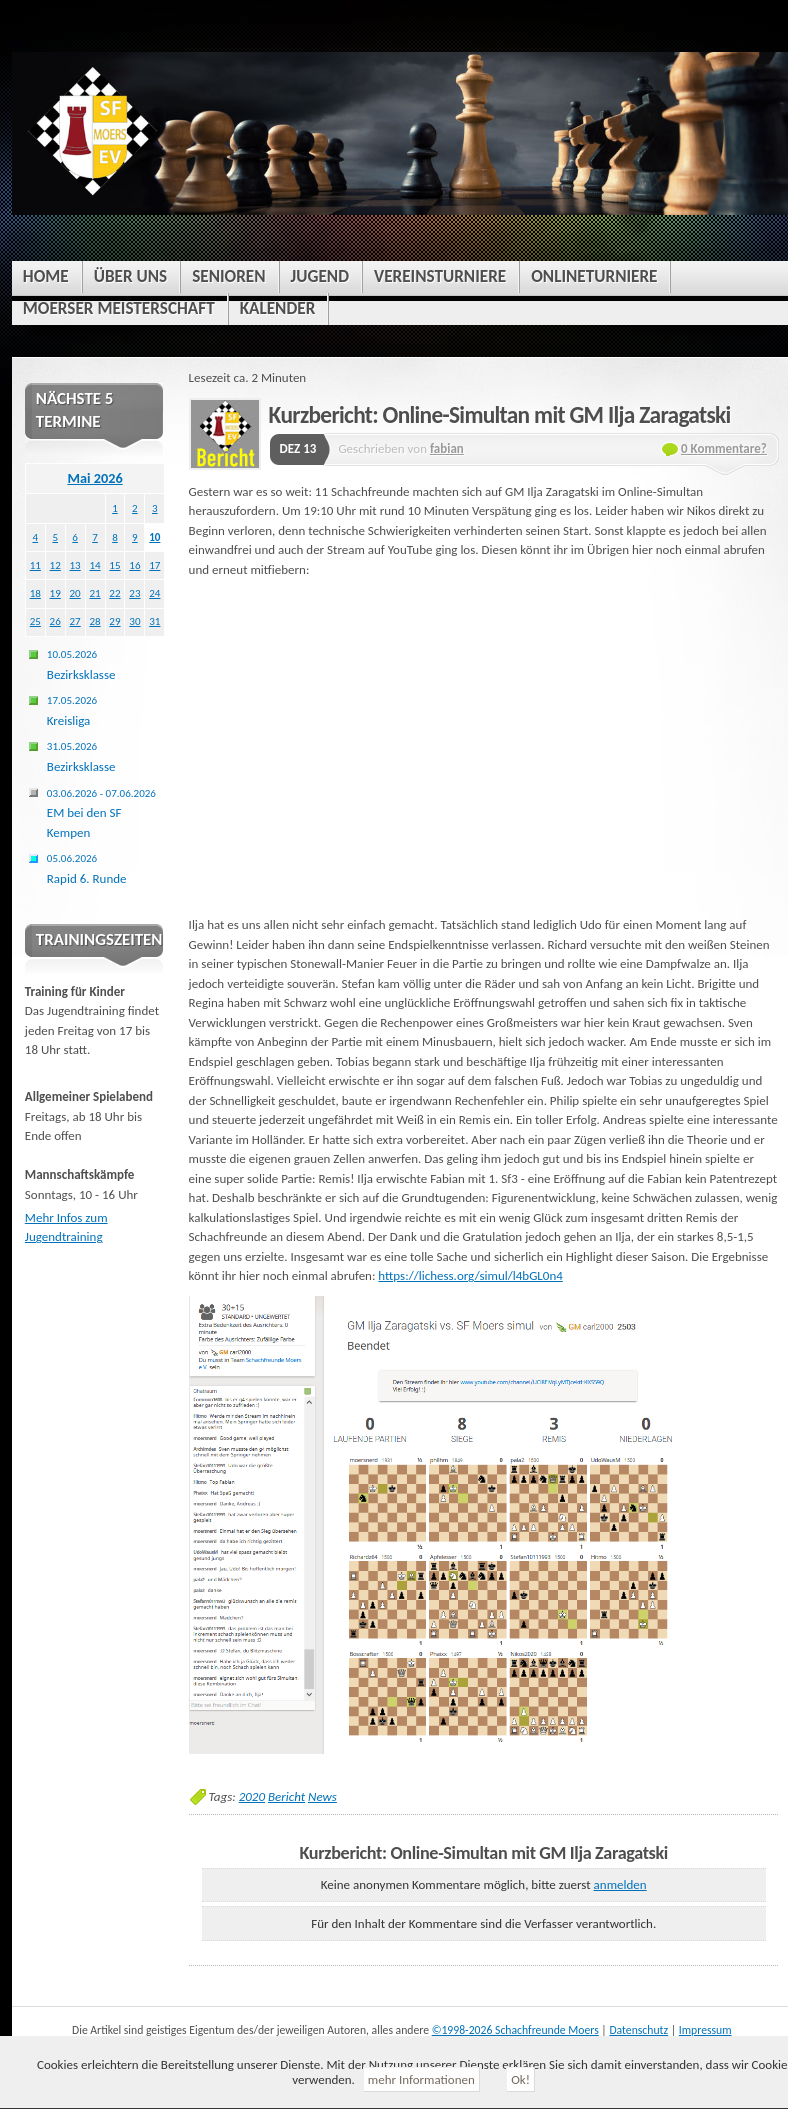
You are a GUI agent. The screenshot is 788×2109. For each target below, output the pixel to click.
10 (154, 537)
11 (35, 565)
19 (55, 593)
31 (154, 621)
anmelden (620, 1884)
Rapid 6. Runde (87, 868)
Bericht (286, 1796)
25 (35, 621)
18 (35, 593)
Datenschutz (638, 2030)
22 (114, 593)
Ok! (520, 2079)
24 (154, 593)
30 (134, 621)
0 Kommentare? (724, 448)
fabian (447, 448)
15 (114, 565)
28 (94, 621)
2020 (252, 1796)
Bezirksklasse (81, 664)
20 (75, 593)
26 (55, 621)
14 (94, 565)
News (322, 1796)
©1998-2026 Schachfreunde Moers (515, 2030)
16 (134, 565)
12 (55, 565)
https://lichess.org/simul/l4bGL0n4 (470, 1275)
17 (154, 565)
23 (134, 593)
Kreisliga (72, 710)
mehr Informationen (421, 2079)
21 (94, 593)
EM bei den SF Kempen (101, 813)
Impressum (705, 2030)
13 (75, 565)
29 (114, 621)
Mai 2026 (94, 478)
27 (75, 621)
